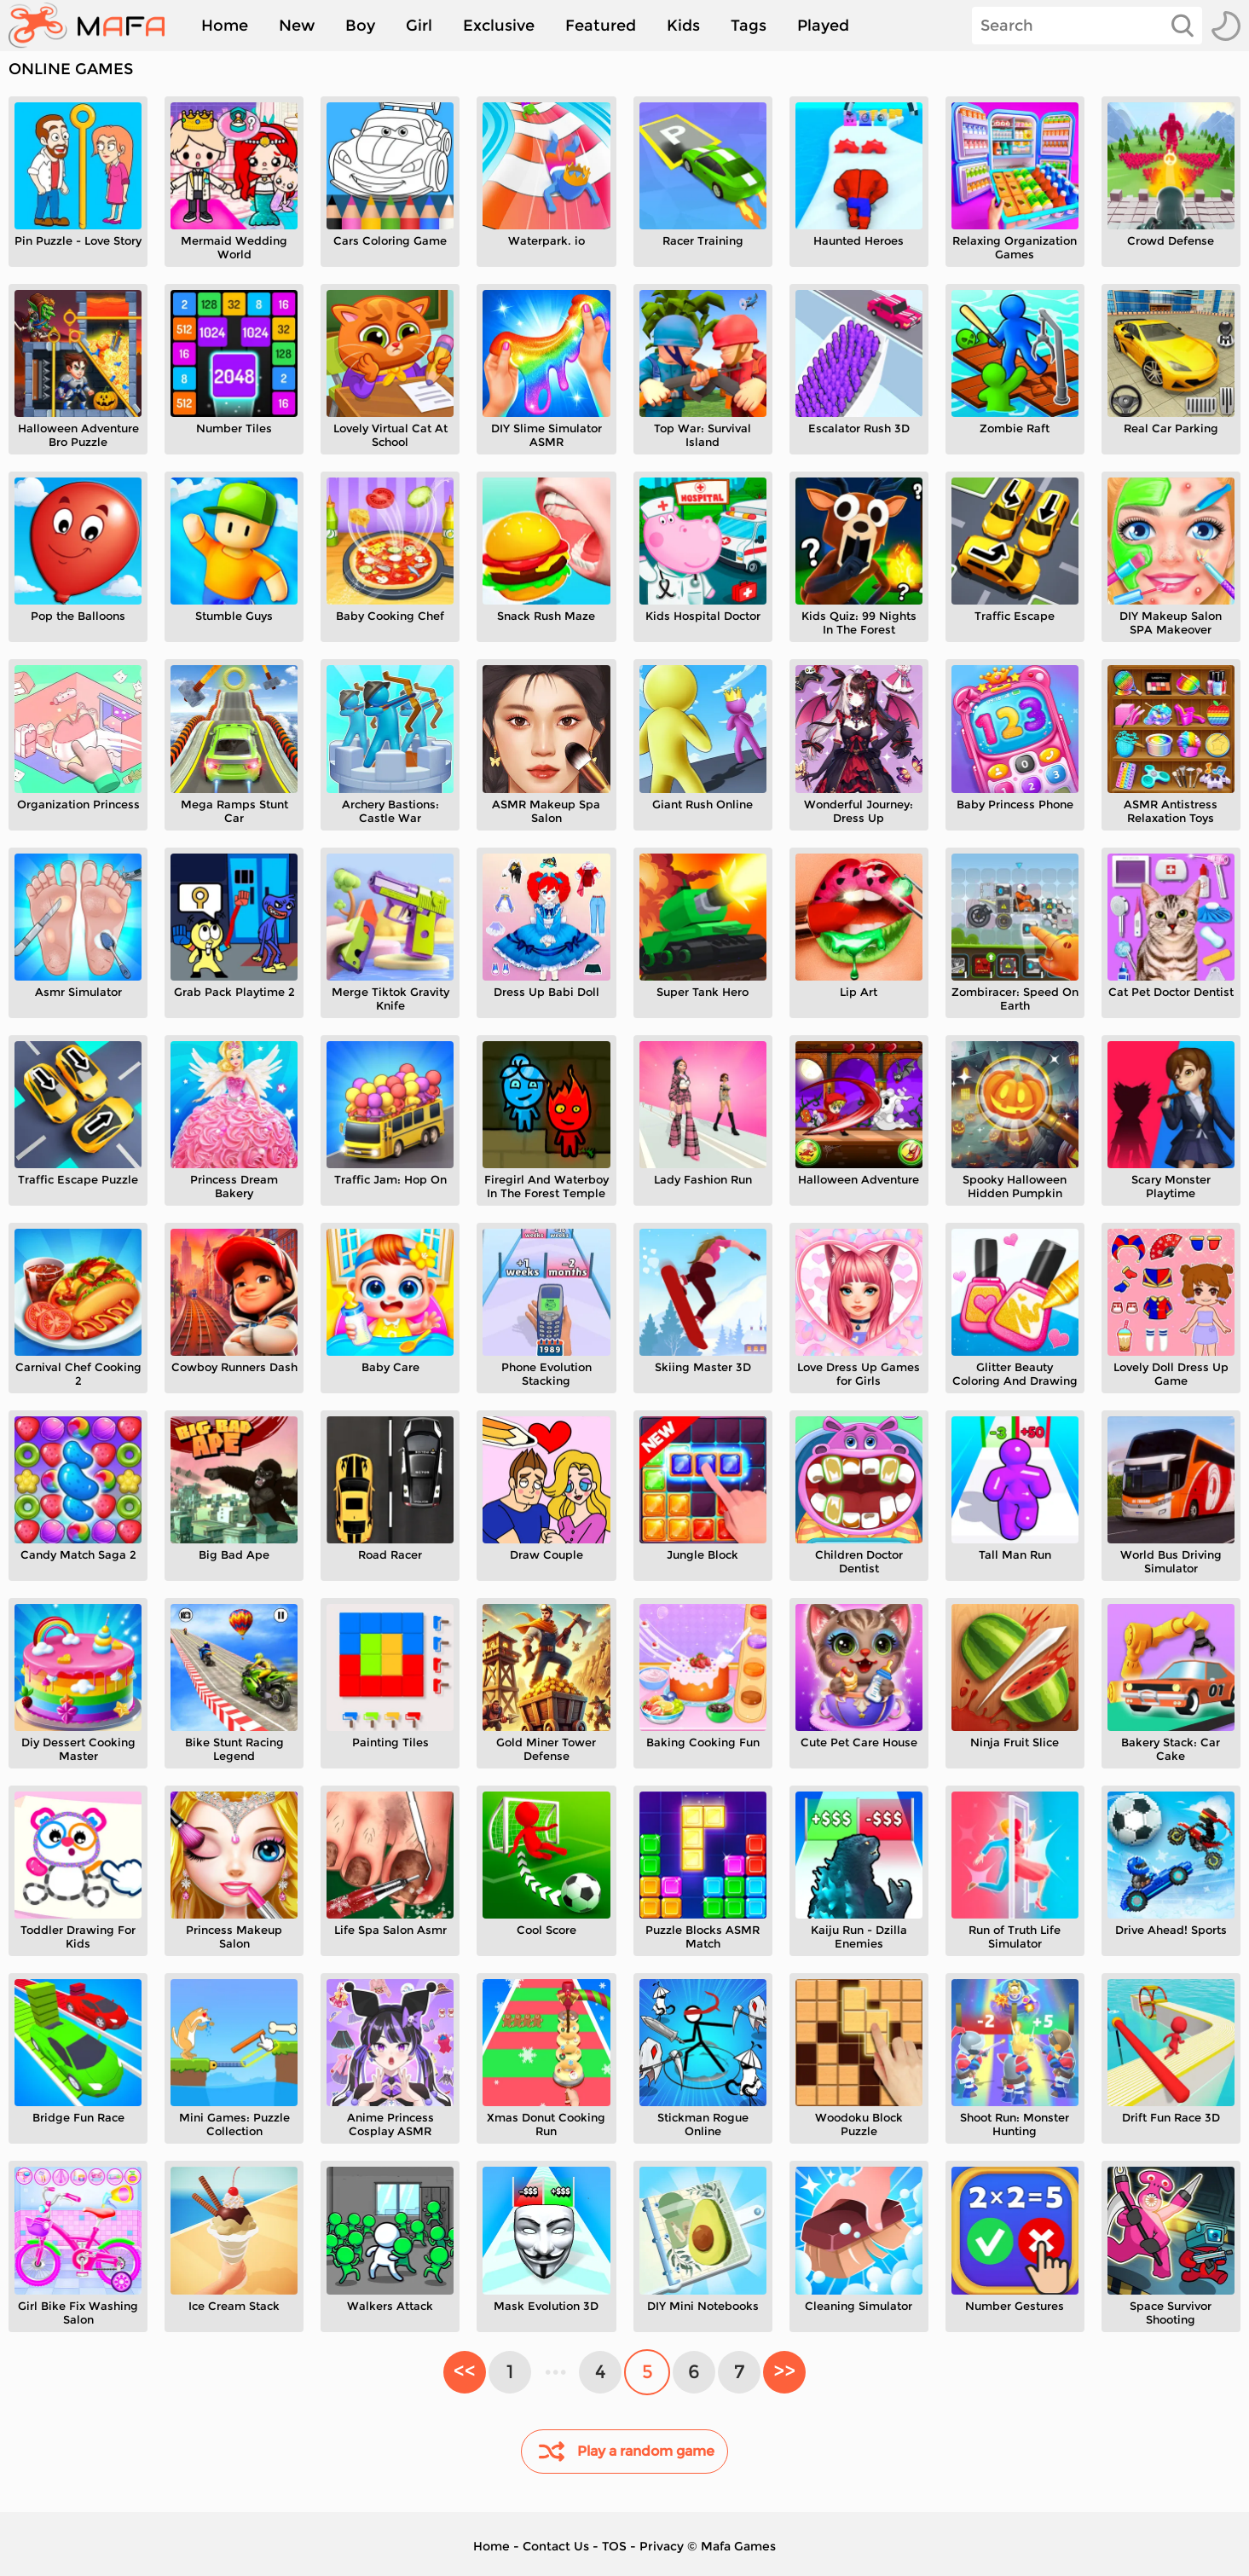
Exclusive (499, 25)
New (297, 25)
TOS (614, 2546)
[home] (95, 25)
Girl (419, 25)
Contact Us (556, 2546)
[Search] (1087, 25)
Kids (683, 25)
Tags (748, 25)
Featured (600, 25)
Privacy (661, 2546)
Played (823, 25)
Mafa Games (738, 2546)
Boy (360, 25)
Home (224, 25)
